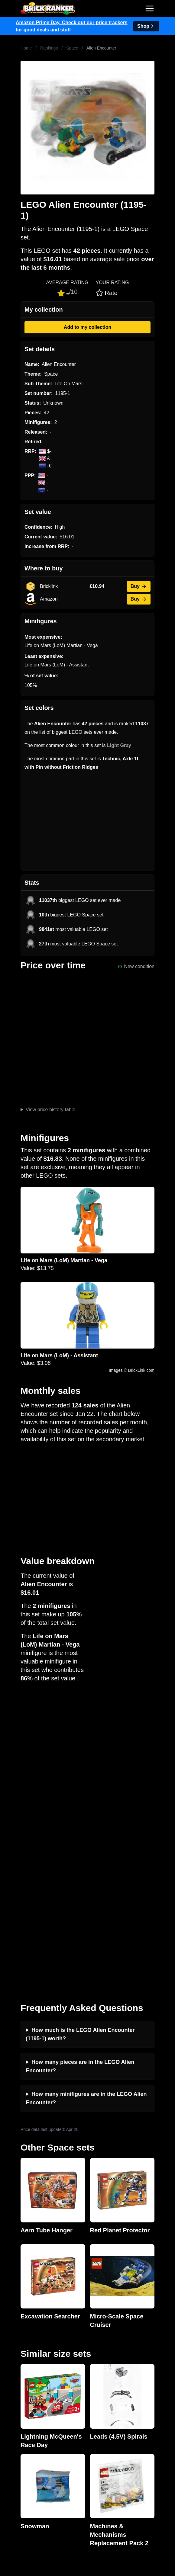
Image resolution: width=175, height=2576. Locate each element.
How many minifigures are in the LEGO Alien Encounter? (86, 1802)
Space (72, 48)
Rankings (49, 48)
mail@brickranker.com (29, 2305)
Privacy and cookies (26, 2392)
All (7, 2460)
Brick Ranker (23, 2282)
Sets (10, 2470)
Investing (14, 2354)
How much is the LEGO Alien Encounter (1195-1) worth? (80, 1738)
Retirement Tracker (25, 2421)
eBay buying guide (25, 2431)
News (11, 2344)
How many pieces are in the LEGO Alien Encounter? (80, 1770)
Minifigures (16, 2479)
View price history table (50, 1109)
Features (14, 2383)
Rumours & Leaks (24, 2373)
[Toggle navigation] (149, 8)
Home (26, 48)
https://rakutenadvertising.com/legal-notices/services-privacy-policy (63, 2539)
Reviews (14, 2363)
